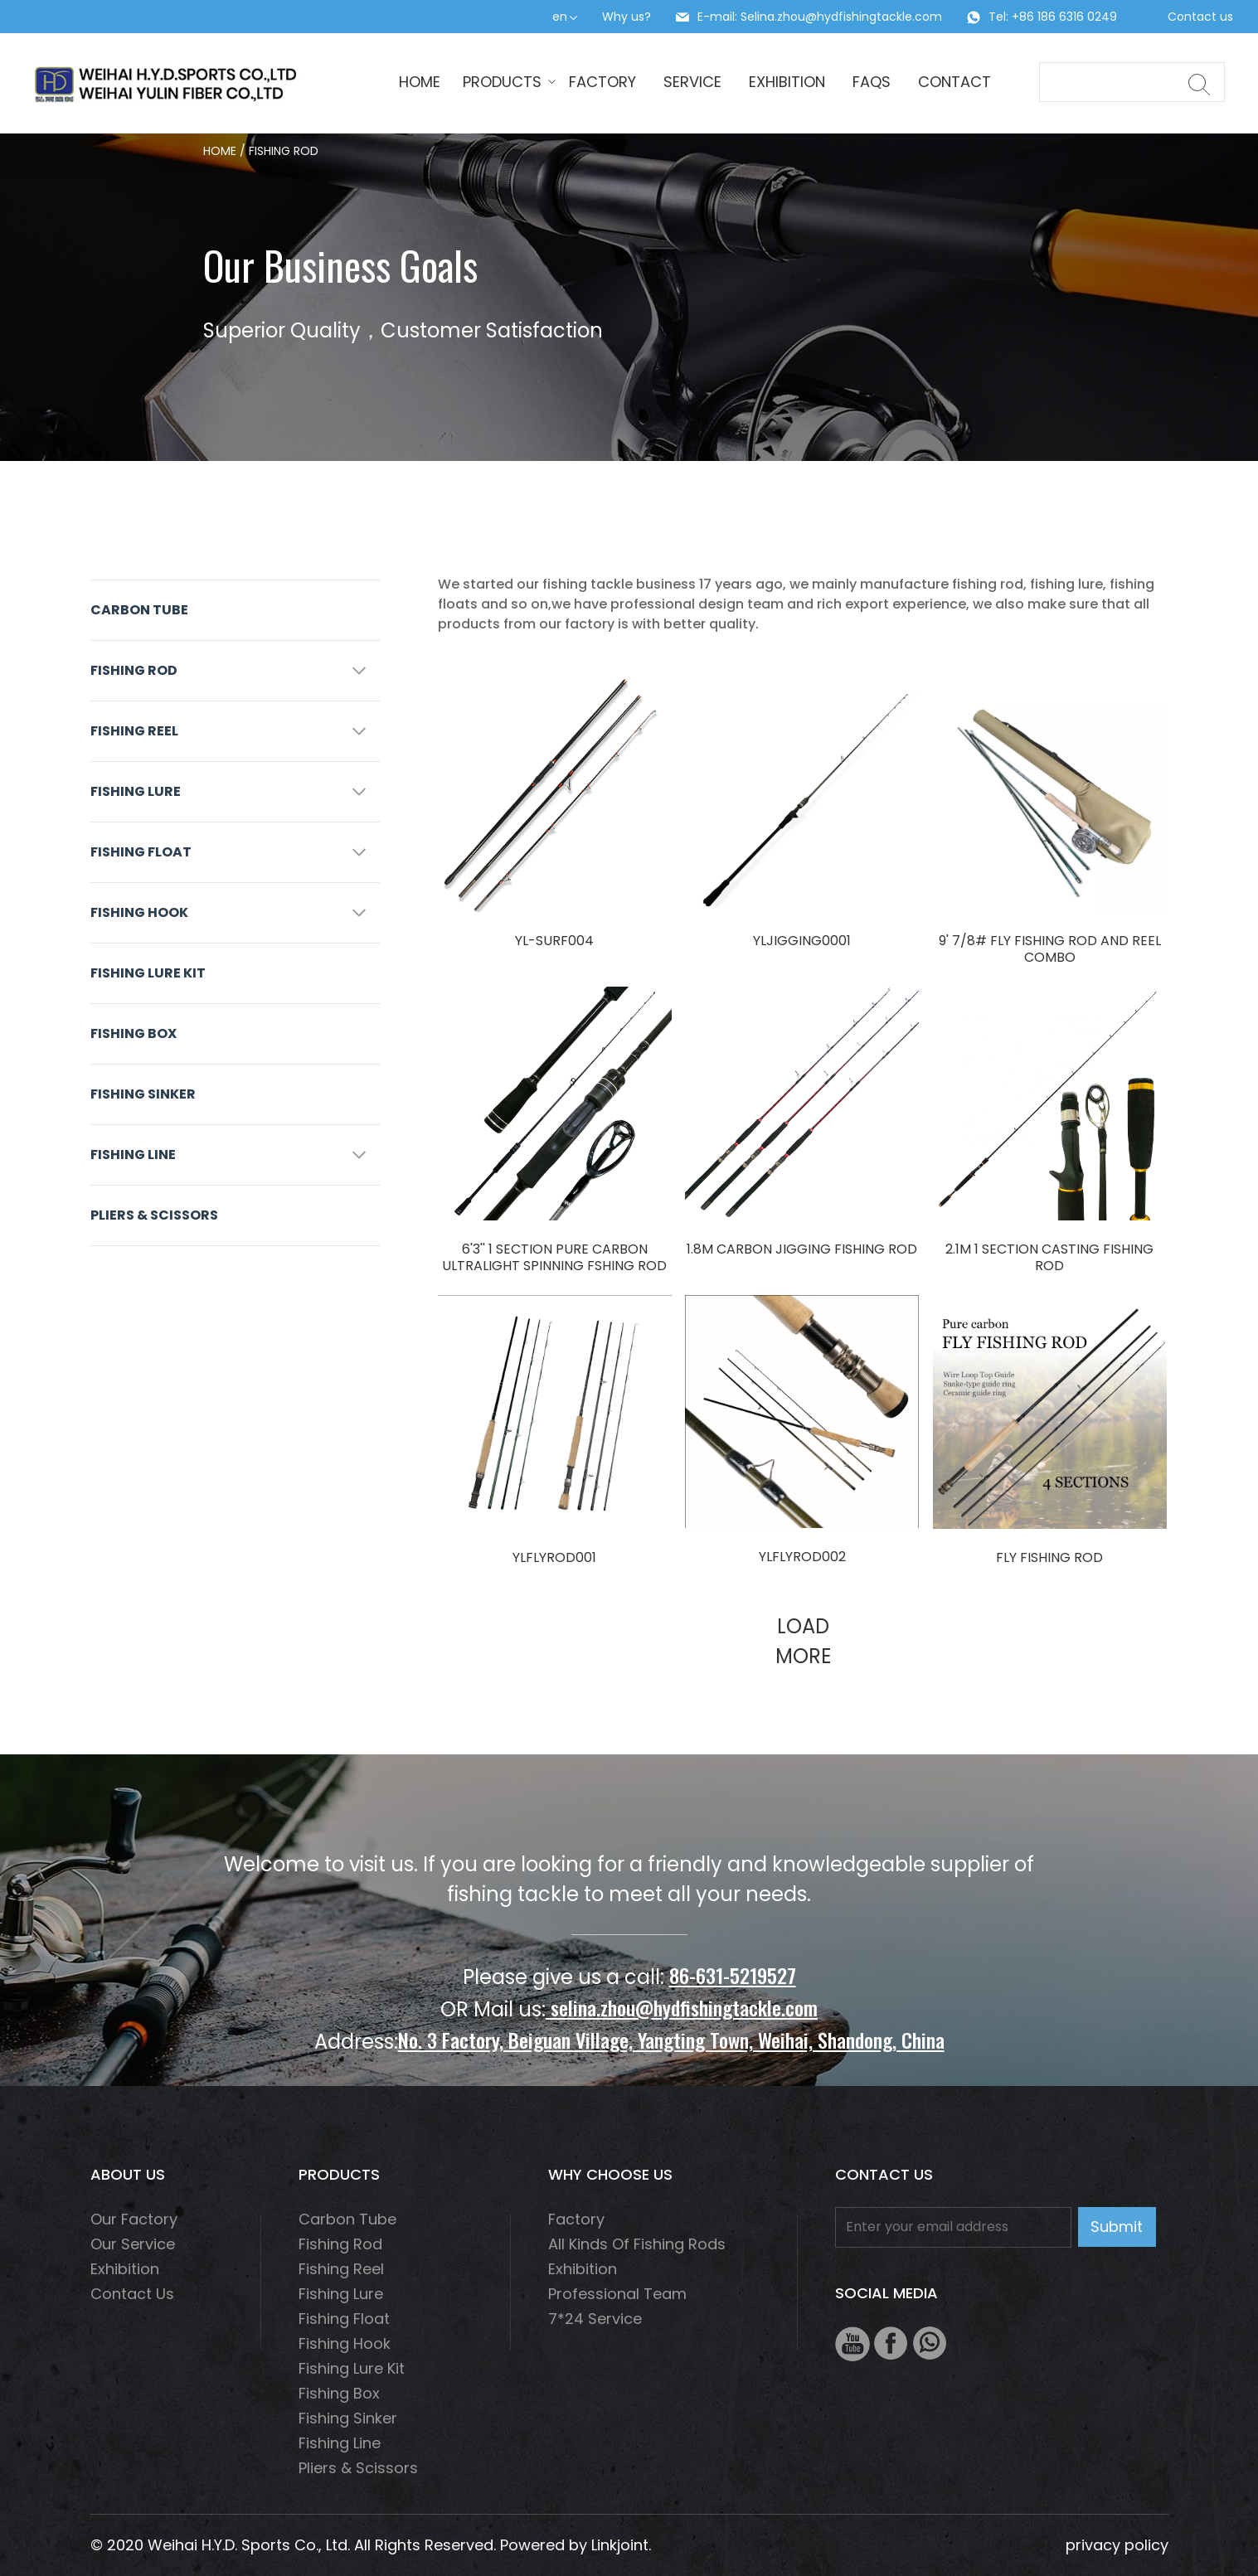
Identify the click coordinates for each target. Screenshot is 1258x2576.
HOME (419, 81)
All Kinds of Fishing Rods (637, 2244)
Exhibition (787, 81)
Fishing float (141, 851)
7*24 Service (595, 2318)
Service (692, 81)
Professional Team (617, 2293)
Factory (602, 81)
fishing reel (134, 730)
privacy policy (1117, 2545)
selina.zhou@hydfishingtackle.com (682, 2007)
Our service (132, 2244)
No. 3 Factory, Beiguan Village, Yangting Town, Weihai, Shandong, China (671, 2039)
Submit (1116, 2226)
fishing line (133, 1154)
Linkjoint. (621, 2545)
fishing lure (135, 791)
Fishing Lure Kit (148, 972)
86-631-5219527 (732, 1975)
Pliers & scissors (154, 1215)
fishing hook (139, 912)
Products (504, 81)
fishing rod (133, 670)
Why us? (626, 16)
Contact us (1200, 16)
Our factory (133, 2219)
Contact (954, 81)
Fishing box (133, 1033)
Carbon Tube (139, 609)
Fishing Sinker (143, 1094)
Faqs (871, 81)
